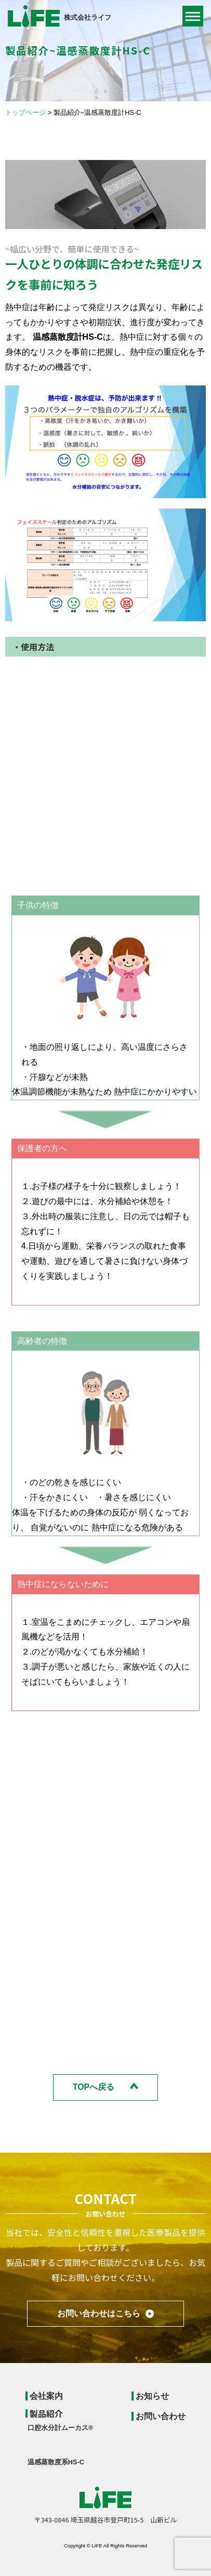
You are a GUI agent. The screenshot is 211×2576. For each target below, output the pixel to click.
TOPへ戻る (94, 2087)
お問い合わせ (161, 2416)
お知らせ (152, 2396)
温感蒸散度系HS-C (56, 2462)
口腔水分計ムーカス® (60, 2428)
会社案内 (46, 2396)
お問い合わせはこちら (98, 2313)
